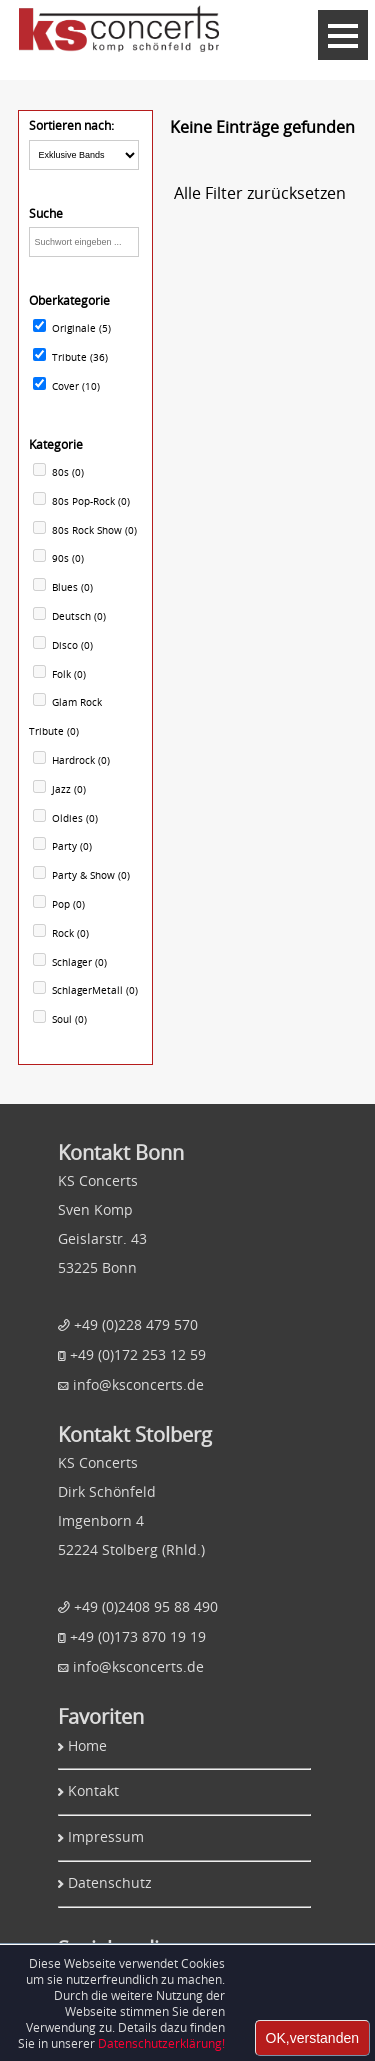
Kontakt (93, 1790)
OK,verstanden (312, 2038)
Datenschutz (110, 1882)
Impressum (106, 1836)
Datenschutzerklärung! (161, 2043)
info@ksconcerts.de (138, 1384)
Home (87, 1745)
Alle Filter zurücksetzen (260, 193)
